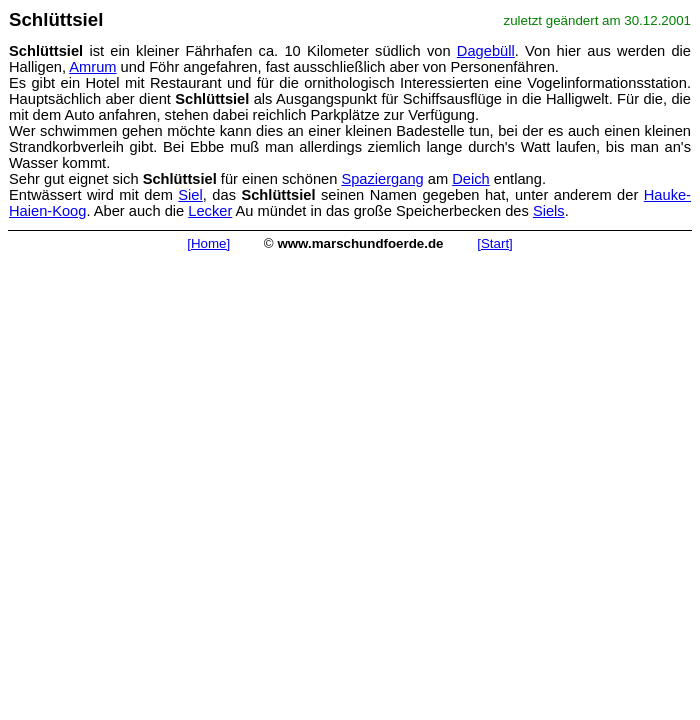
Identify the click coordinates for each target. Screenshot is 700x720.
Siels (549, 211)
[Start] (495, 243)
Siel (190, 195)
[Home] (208, 243)
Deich (470, 179)
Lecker (210, 211)
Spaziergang (382, 179)
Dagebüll (486, 51)
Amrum (92, 67)
